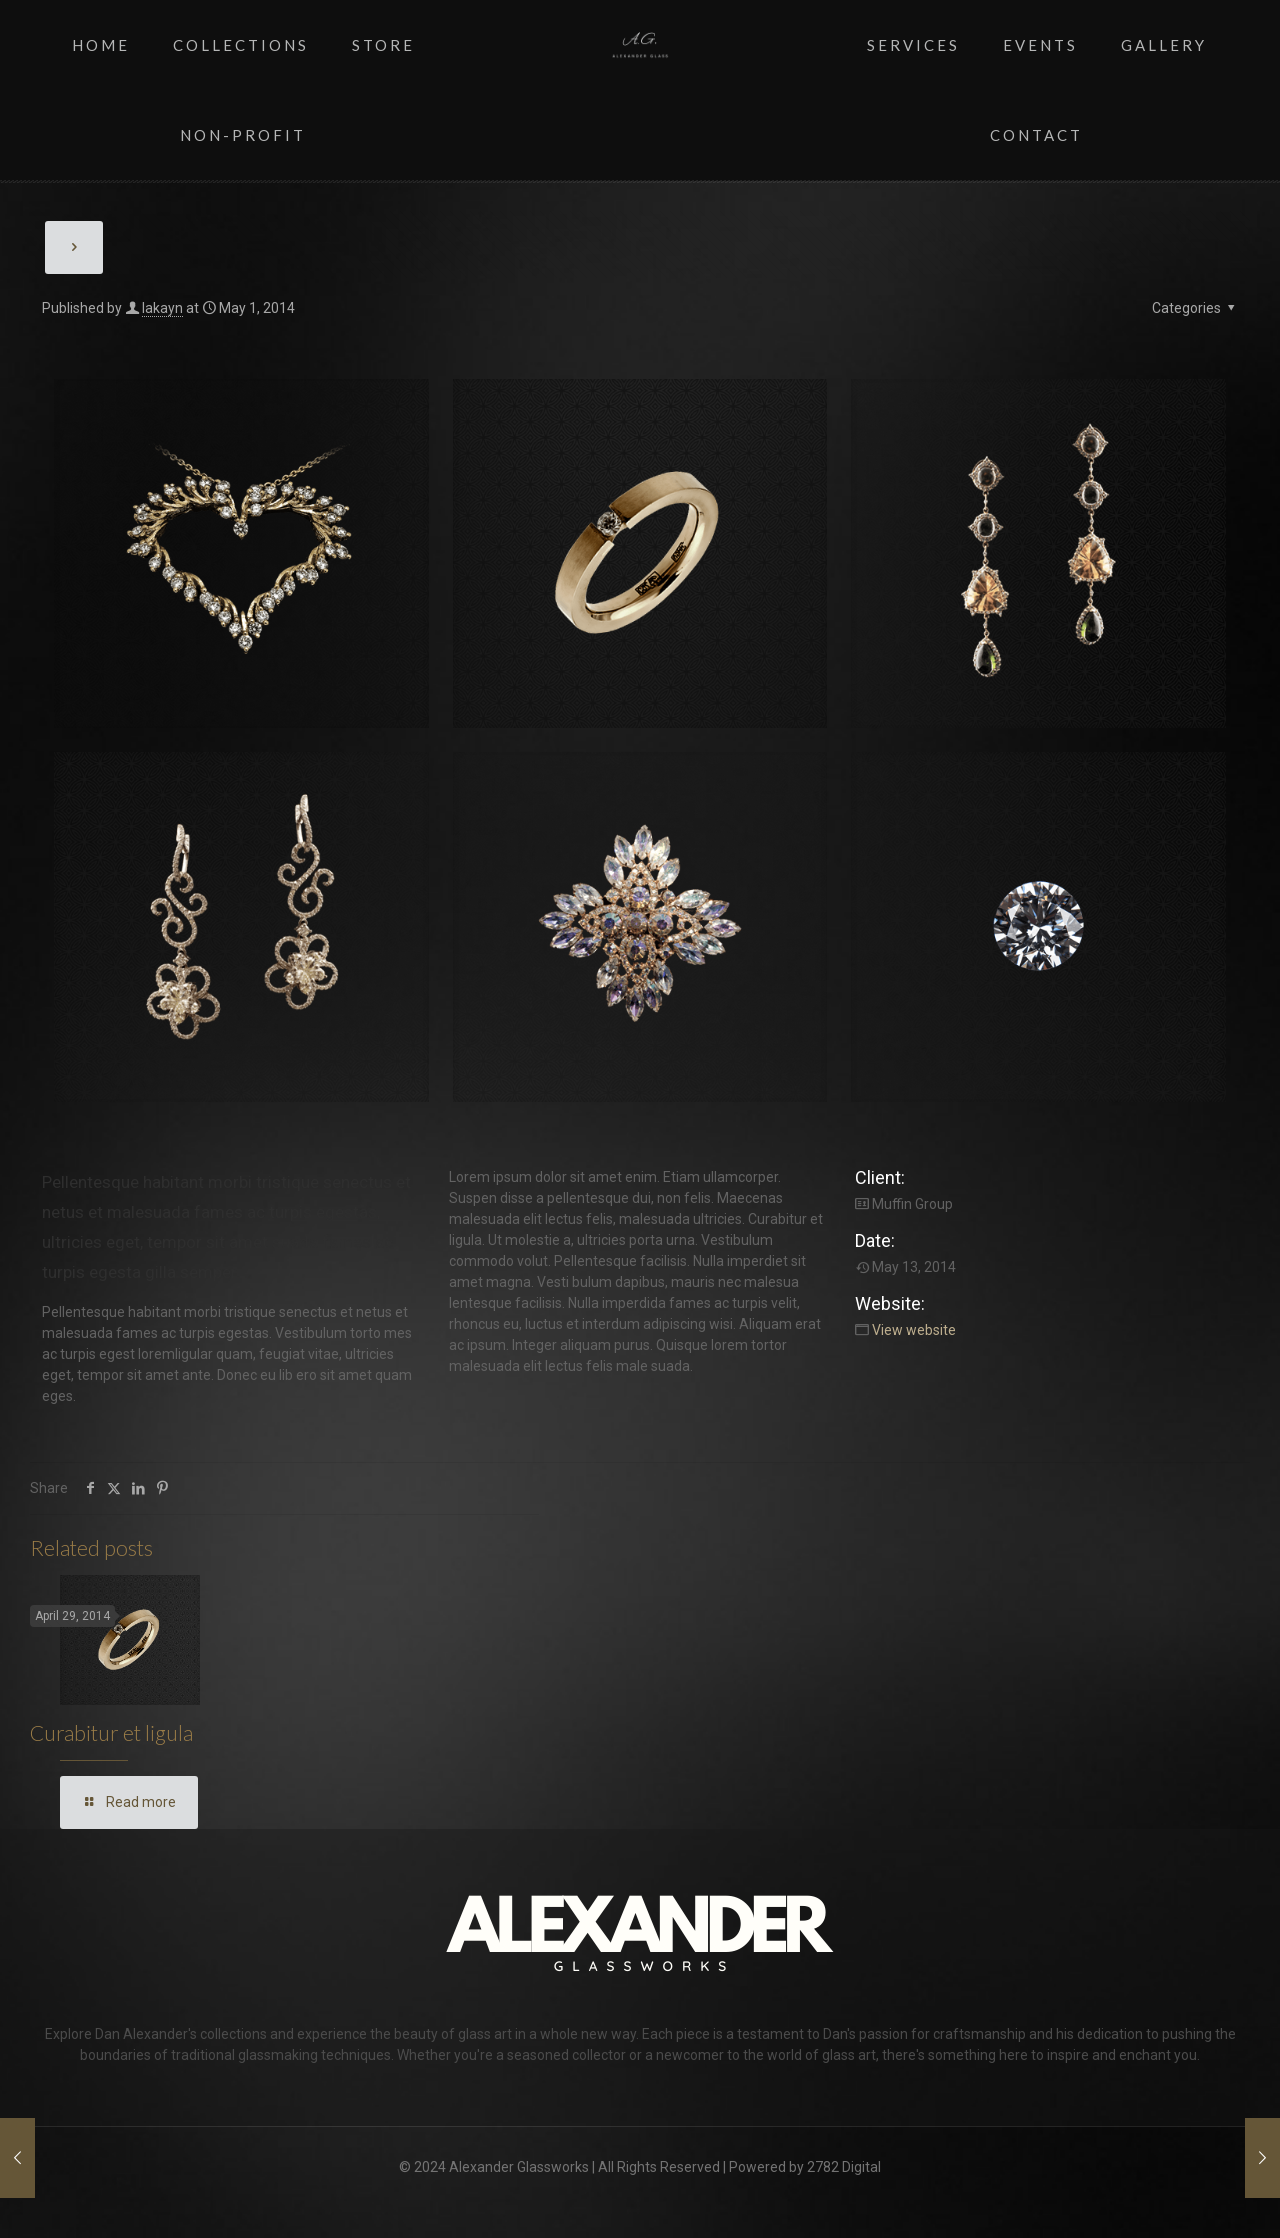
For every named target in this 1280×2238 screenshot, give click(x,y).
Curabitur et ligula (111, 1732)
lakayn (162, 308)
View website (914, 1330)
